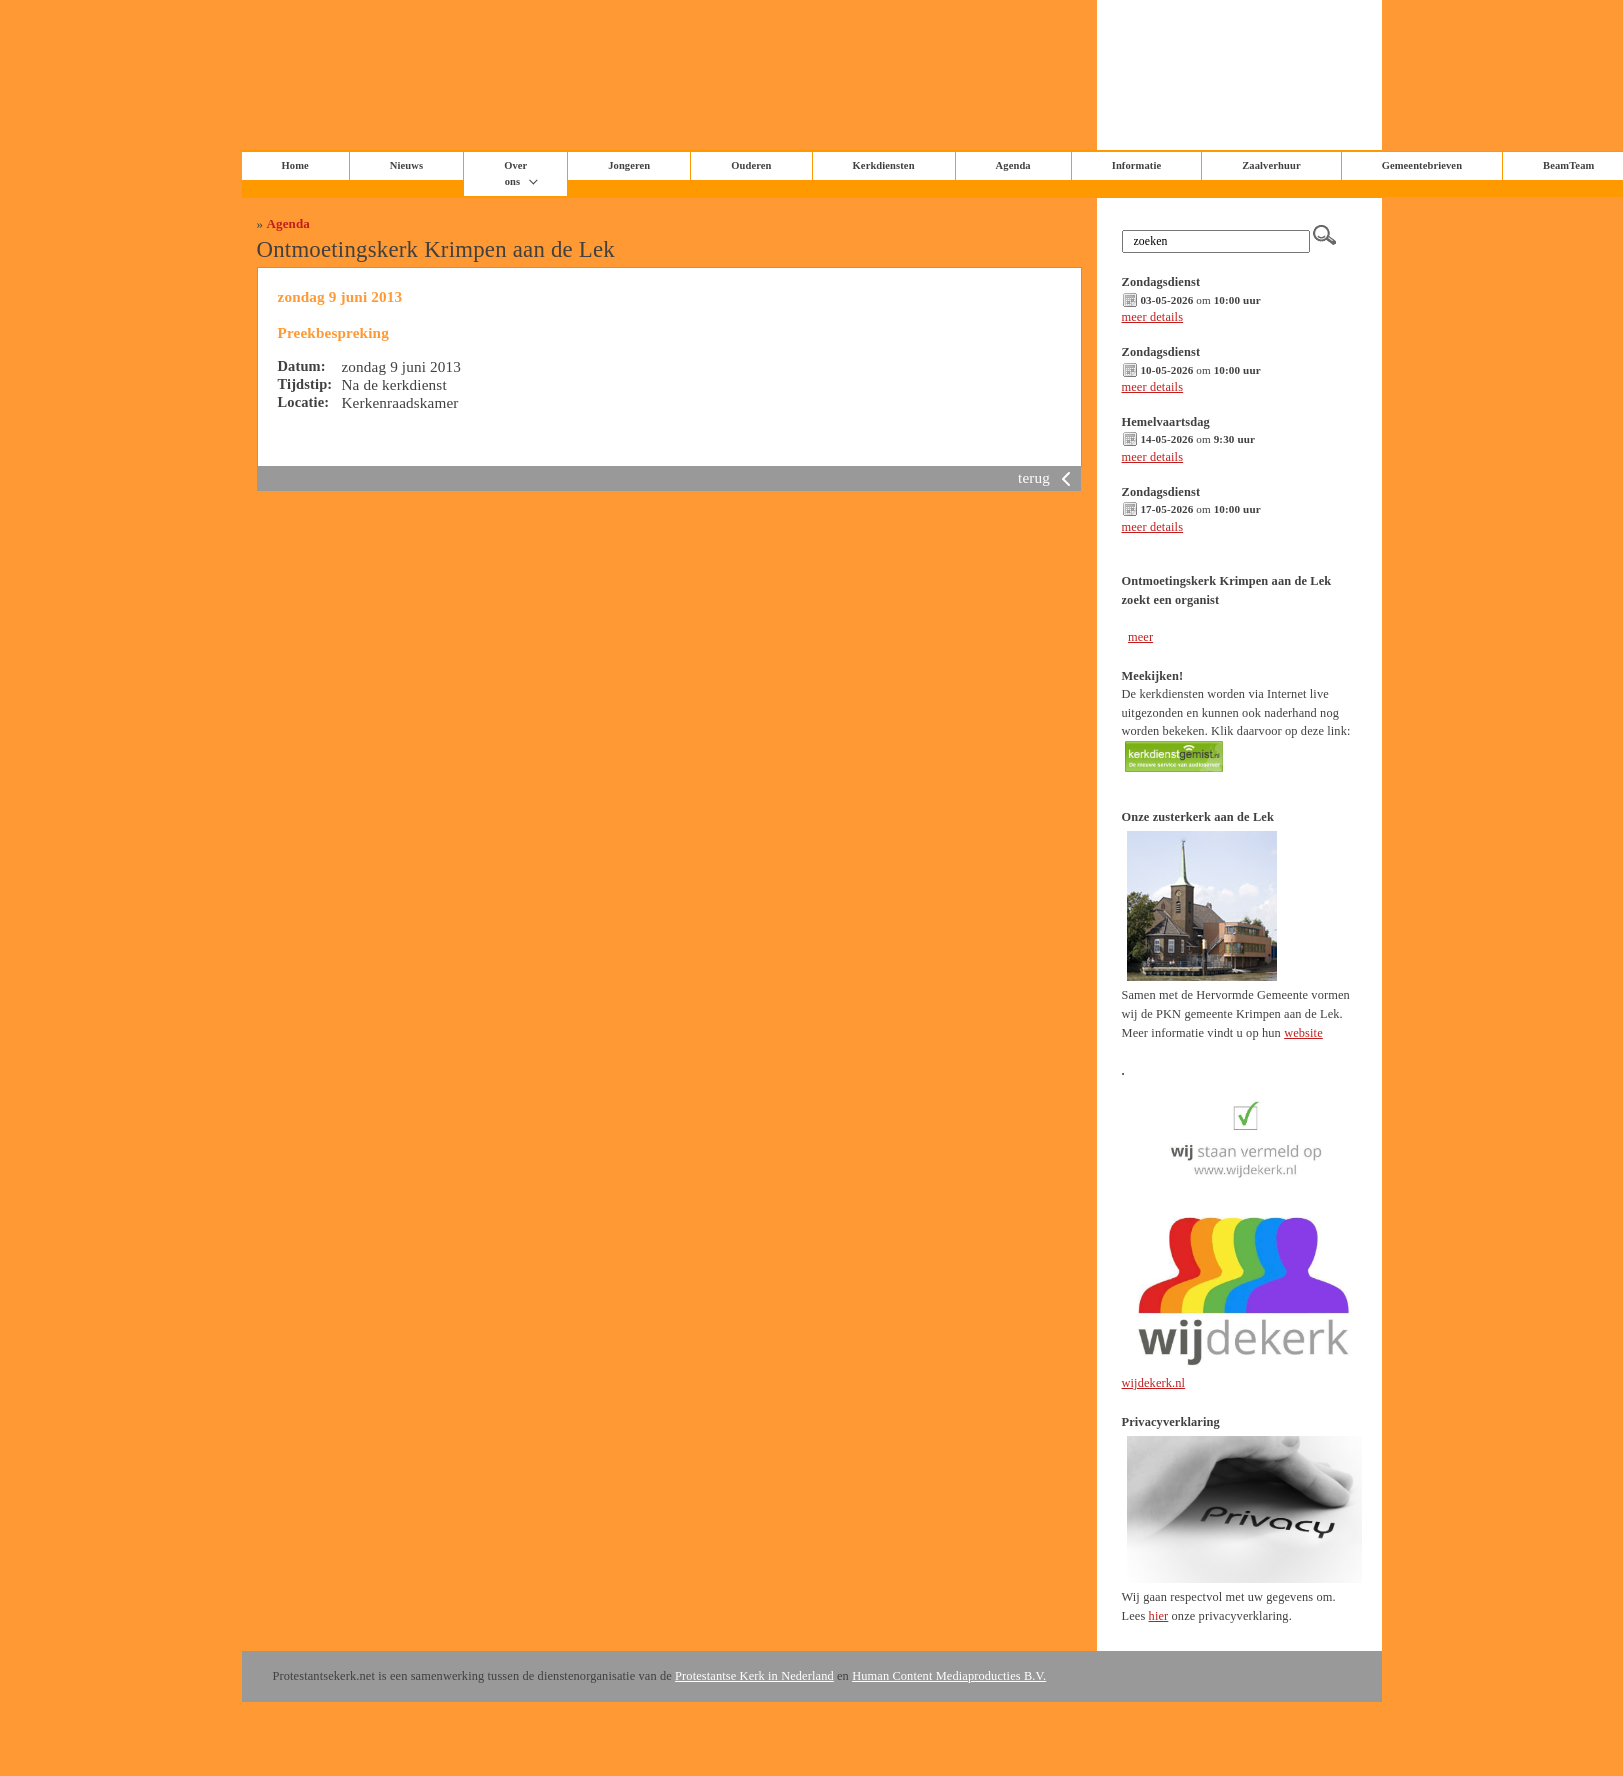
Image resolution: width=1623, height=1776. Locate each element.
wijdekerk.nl (1154, 1383)
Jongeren (629, 165)
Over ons (515, 173)
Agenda (288, 223)
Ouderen (751, 165)
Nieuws (406, 165)
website (1303, 1033)
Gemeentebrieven (1422, 165)
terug (1048, 477)
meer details (1153, 317)
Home (295, 165)
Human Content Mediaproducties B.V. (949, 1676)
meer (1140, 637)
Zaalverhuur (1271, 165)
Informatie (1137, 165)
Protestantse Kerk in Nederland (754, 1676)
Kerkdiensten (884, 165)
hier (1159, 1616)
